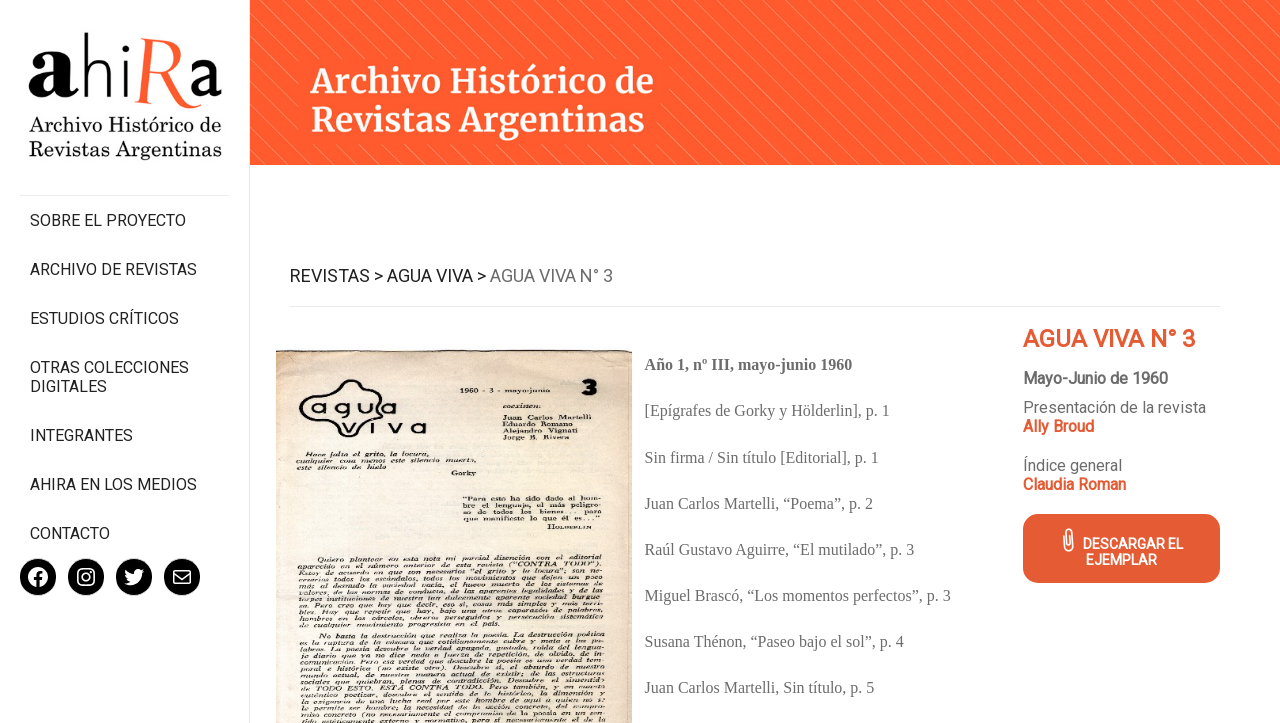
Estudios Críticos (104, 318)
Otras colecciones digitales (109, 377)
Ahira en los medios (113, 484)
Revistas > (336, 275)
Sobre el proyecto (108, 220)
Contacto (70, 533)
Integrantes (81, 435)
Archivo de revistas (113, 269)
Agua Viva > (436, 275)
